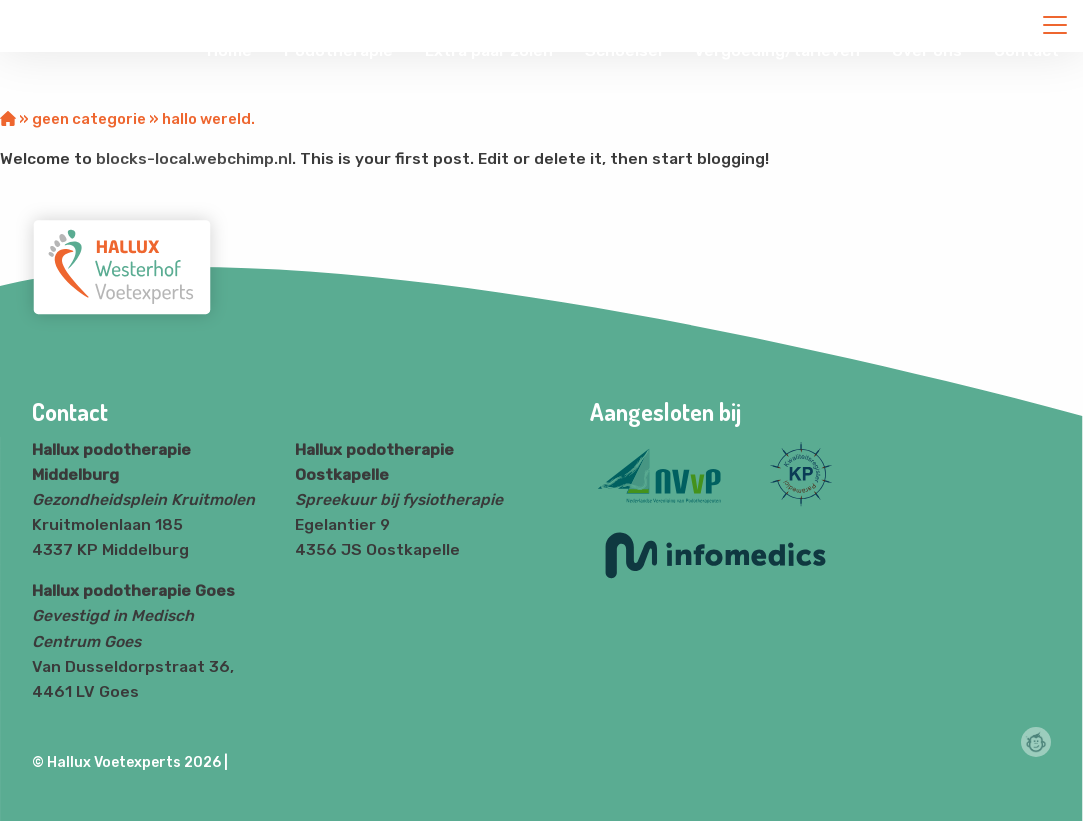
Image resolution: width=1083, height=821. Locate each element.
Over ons (927, 50)
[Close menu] (1055, 25)
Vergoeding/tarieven (777, 50)
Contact (1026, 50)
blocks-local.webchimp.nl (194, 158)
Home (229, 50)
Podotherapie (338, 50)
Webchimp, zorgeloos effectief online (1036, 742)
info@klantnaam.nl (845, 19)
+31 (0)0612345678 (998, 19)
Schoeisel (623, 50)
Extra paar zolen (489, 50)
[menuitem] (229, 51)
